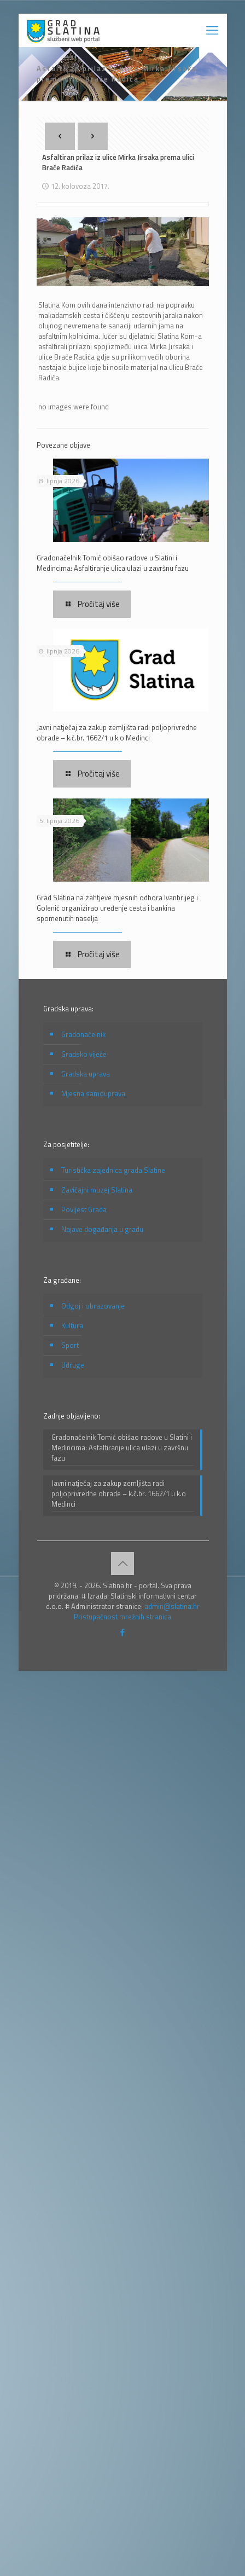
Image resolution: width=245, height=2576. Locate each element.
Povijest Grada (84, 1209)
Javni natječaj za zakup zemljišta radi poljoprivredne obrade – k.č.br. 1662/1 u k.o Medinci (117, 732)
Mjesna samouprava (93, 1093)
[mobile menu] (212, 30)
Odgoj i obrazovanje (93, 1305)
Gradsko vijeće (84, 1054)
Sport (70, 1345)
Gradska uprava (85, 1073)
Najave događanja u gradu (102, 1229)
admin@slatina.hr (172, 1606)
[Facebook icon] (123, 1632)
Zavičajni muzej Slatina (96, 1189)
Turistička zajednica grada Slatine (113, 1170)
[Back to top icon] (122, 1563)
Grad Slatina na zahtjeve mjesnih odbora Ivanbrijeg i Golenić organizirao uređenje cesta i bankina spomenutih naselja (117, 908)
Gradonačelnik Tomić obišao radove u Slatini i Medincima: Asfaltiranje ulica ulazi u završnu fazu (113, 563)
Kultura (72, 1325)
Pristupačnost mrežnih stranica (122, 1616)
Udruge (72, 1364)
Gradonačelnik (83, 1034)
